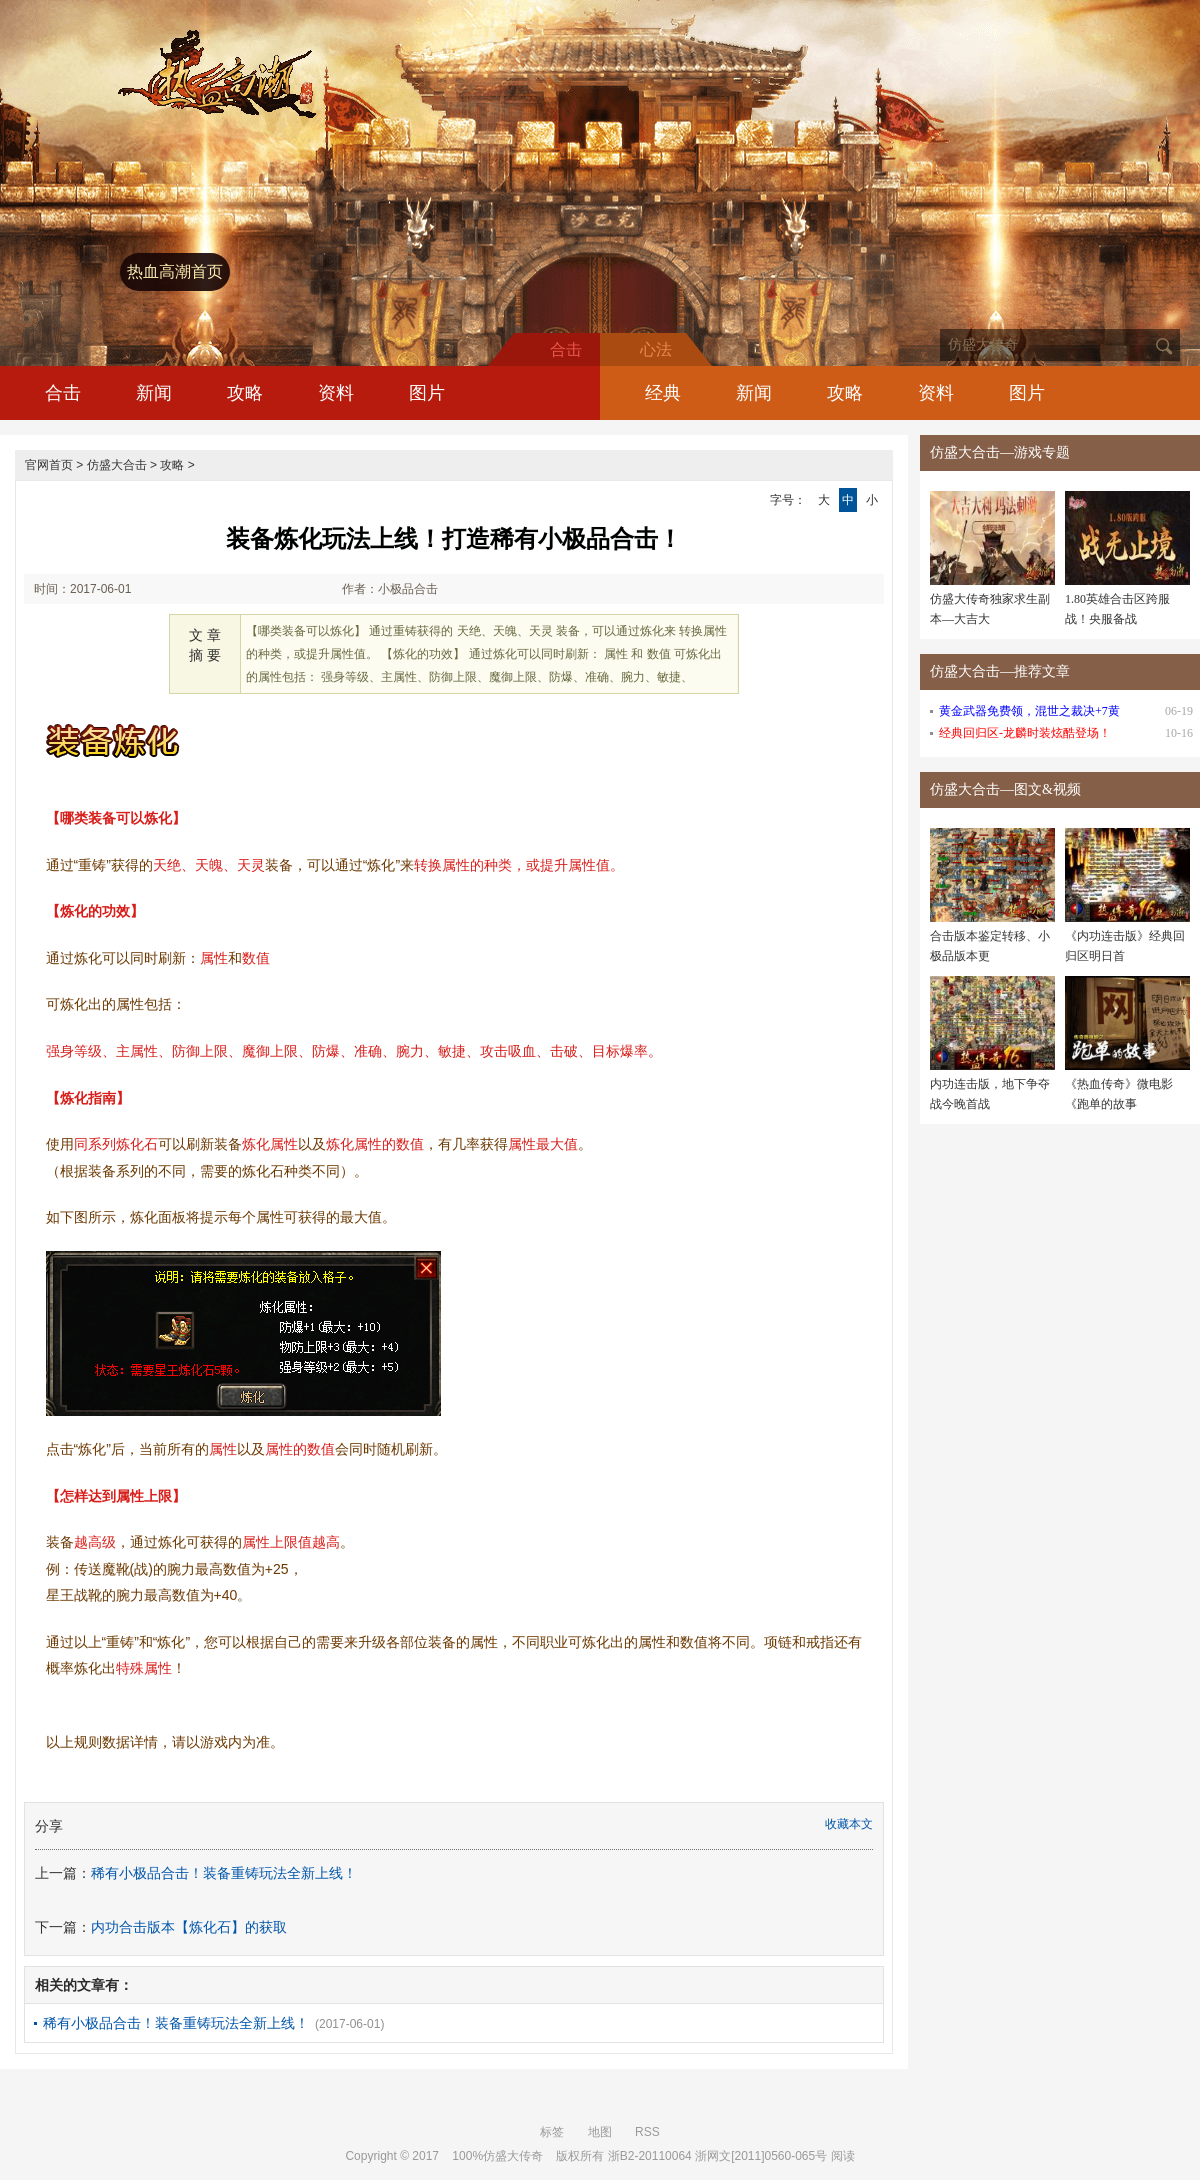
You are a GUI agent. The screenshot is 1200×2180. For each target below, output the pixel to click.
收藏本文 (849, 1824)
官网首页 (49, 465)
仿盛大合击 (117, 465)
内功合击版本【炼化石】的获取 (189, 1927)
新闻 (154, 393)
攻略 (245, 393)
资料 (336, 393)
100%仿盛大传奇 (497, 2156)
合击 (63, 393)
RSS (647, 2132)
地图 (600, 2132)
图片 (427, 393)
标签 (552, 2132)
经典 (663, 393)
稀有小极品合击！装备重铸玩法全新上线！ (224, 1873)
